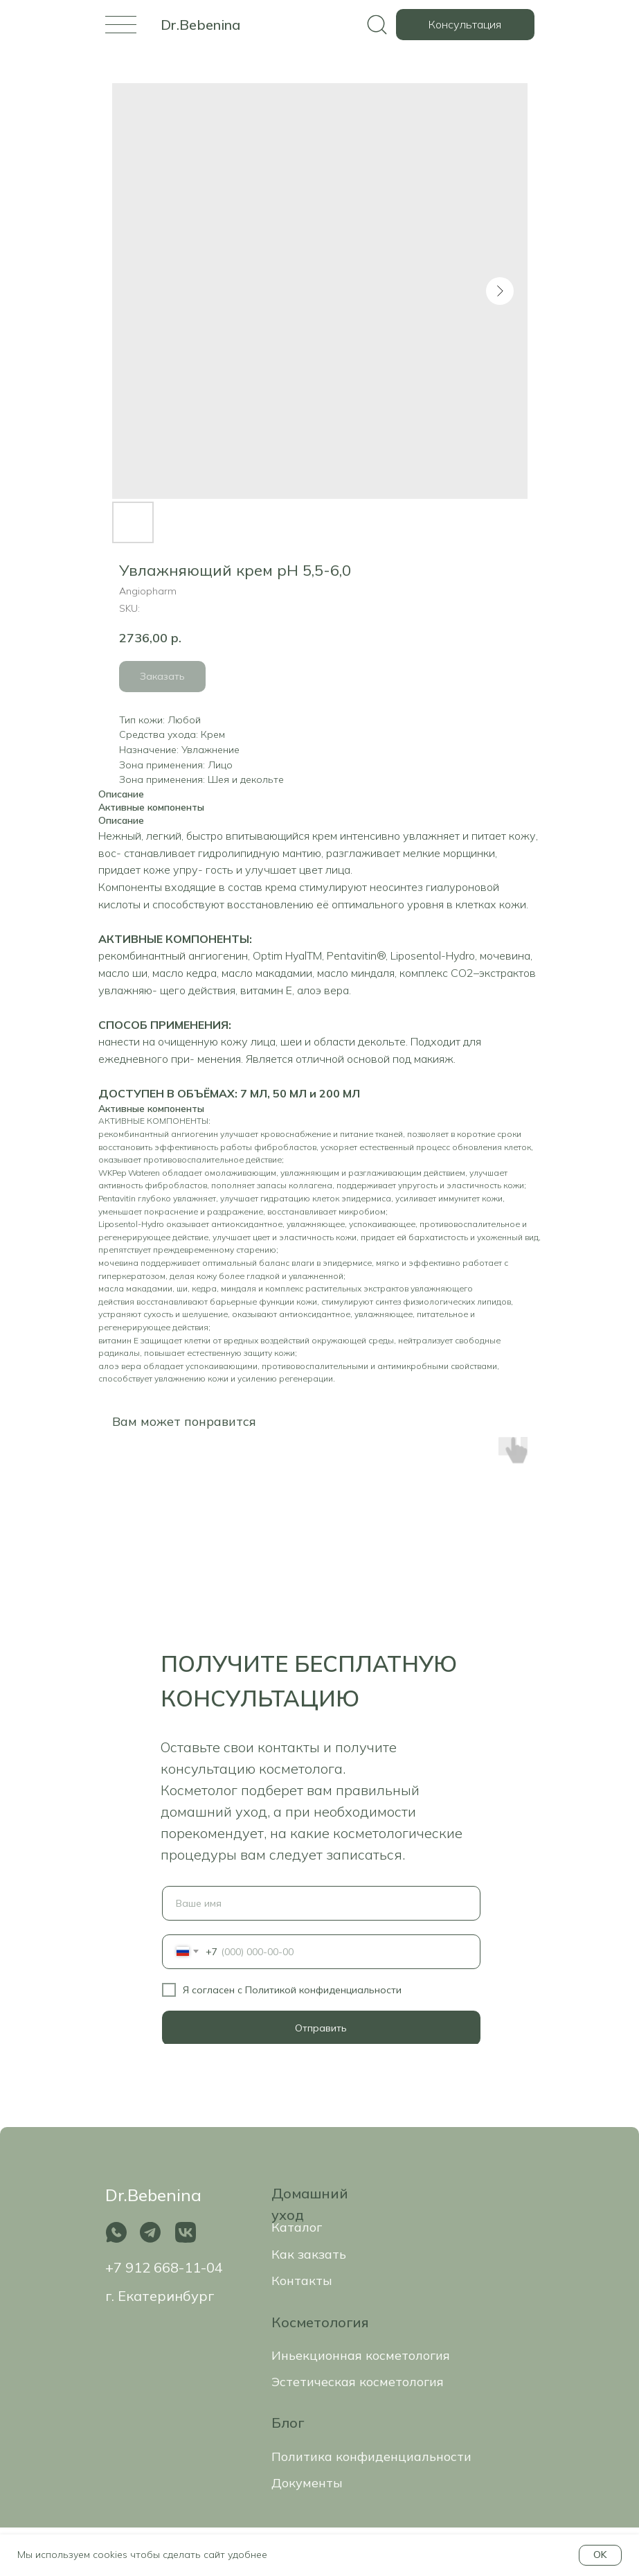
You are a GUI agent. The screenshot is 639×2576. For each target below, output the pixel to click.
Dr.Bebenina (200, 24)
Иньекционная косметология (360, 2355)
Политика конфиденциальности (371, 2456)
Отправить (321, 2028)
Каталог (296, 2227)
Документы (307, 2483)
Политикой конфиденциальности (323, 1990)
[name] (321, 1903)
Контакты (301, 2280)
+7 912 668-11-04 (164, 2267)
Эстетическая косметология (357, 2382)
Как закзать (308, 2254)
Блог (287, 2422)
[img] (120, 24)
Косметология (320, 2322)
